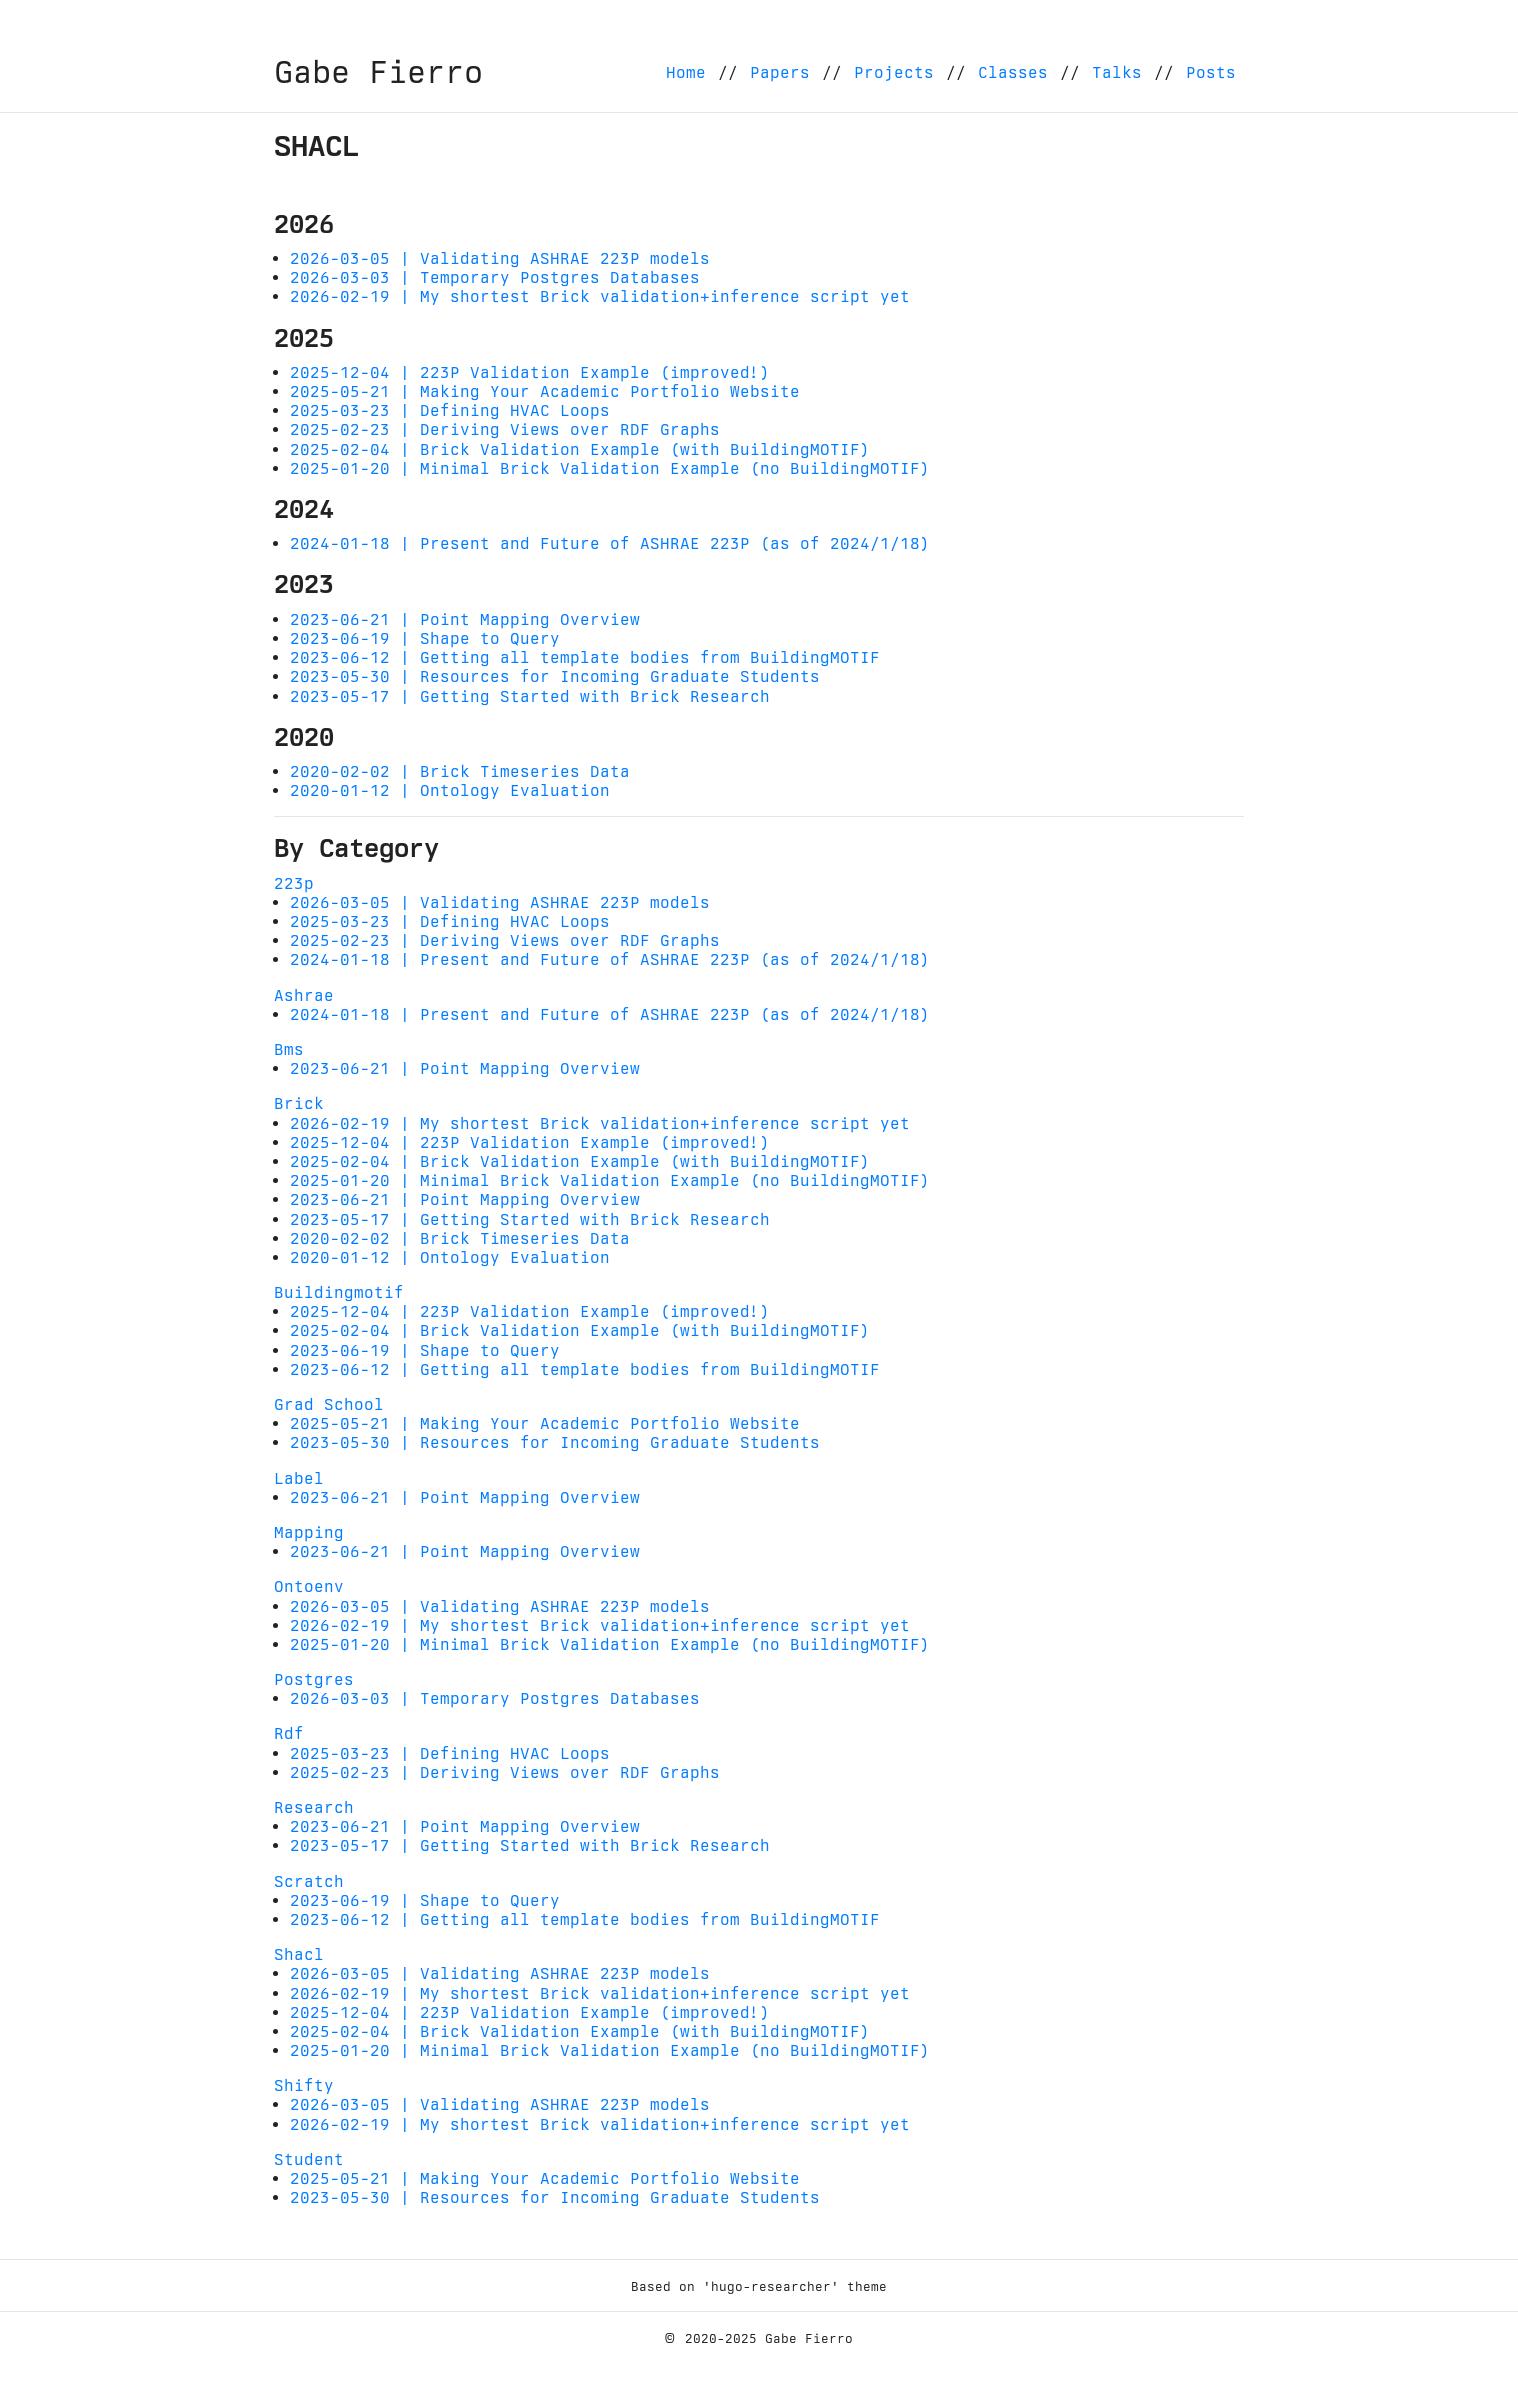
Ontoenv (309, 1586)
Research (314, 1807)
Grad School (329, 1404)
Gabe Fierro (378, 71)
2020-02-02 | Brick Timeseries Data (460, 771)
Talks (1117, 72)
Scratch (309, 1881)
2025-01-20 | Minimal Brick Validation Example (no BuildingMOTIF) (610, 468)
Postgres (314, 1679)
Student (309, 2159)
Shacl (299, 1954)
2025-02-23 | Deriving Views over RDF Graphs (505, 429)
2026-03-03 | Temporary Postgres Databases (495, 277)
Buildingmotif (339, 1292)
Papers (780, 72)
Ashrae (304, 995)
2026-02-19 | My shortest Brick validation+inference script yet (600, 296)
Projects (894, 72)
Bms (289, 1049)
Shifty (304, 2085)
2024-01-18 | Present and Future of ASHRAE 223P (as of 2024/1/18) (610, 543)
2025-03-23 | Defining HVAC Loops (450, 410)
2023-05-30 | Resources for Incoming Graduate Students (555, 676)
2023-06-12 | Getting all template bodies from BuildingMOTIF (585, 657)
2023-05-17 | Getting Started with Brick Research (530, 696)
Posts (1211, 72)
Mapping (309, 1532)
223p (294, 883)
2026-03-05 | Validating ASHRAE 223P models (500, 258)
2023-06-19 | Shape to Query (425, 638)
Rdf (289, 1733)
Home (686, 72)
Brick (299, 1103)
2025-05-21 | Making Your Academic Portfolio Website (545, 391)
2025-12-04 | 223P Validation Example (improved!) (530, 372)
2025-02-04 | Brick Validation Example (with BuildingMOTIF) (580, 449)
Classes (1013, 72)
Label (299, 1478)
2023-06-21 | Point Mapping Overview (465, 619)
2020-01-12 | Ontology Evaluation (450, 790)
